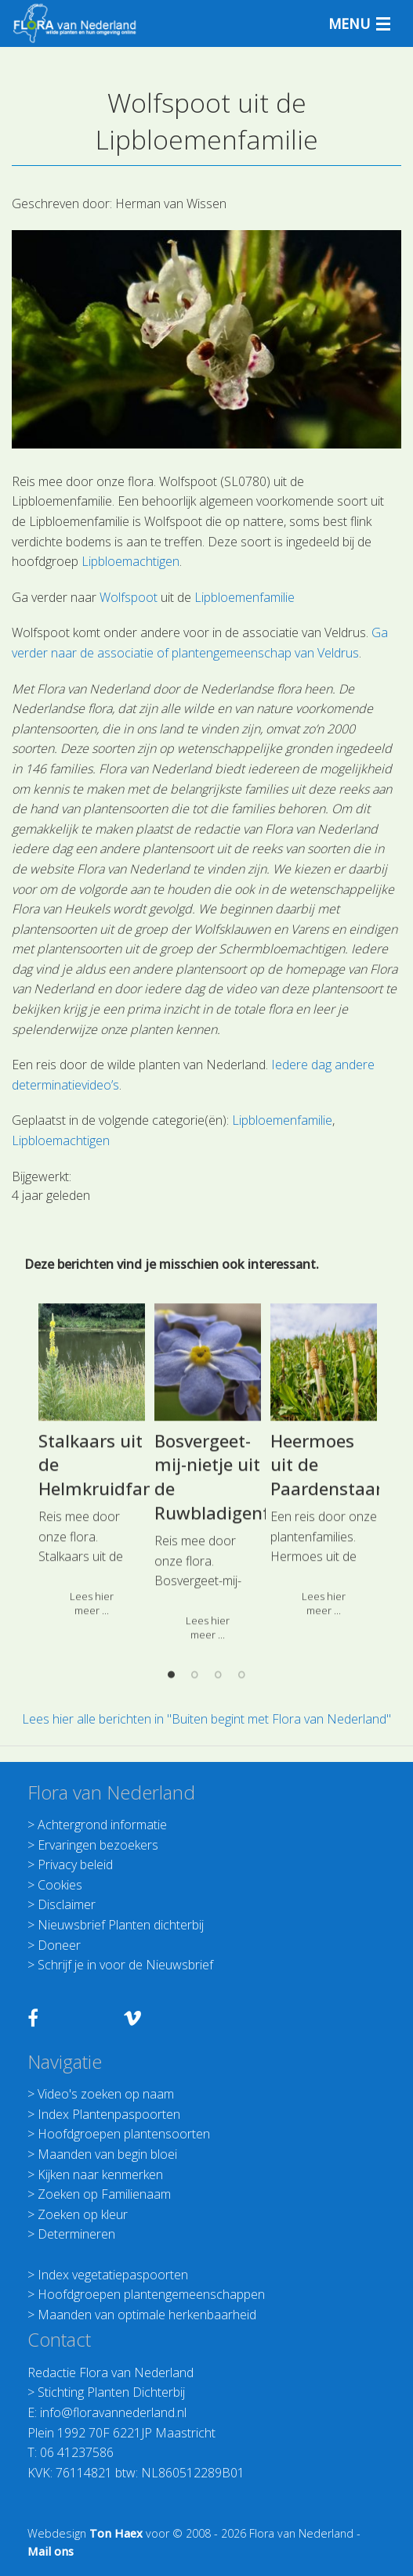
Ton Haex (116, 2533)
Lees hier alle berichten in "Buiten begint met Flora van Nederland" (206, 1719)
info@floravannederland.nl (113, 2412)
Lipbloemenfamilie (244, 597)
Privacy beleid (75, 1864)
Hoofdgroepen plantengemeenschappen (151, 2294)
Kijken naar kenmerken (100, 2174)
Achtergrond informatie (102, 1824)
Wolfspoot (129, 597)
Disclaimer (67, 1904)
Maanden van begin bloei (107, 2154)
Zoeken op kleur (83, 2214)
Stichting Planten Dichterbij (111, 2392)
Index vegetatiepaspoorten (113, 2274)
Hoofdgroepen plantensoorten (124, 2133)
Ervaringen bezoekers (98, 1845)
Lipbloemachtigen (130, 561)
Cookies (60, 1884)
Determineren (76, 2234)
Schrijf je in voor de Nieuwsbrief (125, 1964)
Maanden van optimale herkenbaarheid (147, 2314)
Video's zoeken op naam (106, 2093)
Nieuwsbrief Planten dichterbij (121, 1924)
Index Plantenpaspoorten (109, 2114)
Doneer (59, 1945)
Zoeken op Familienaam (104, 2194)
